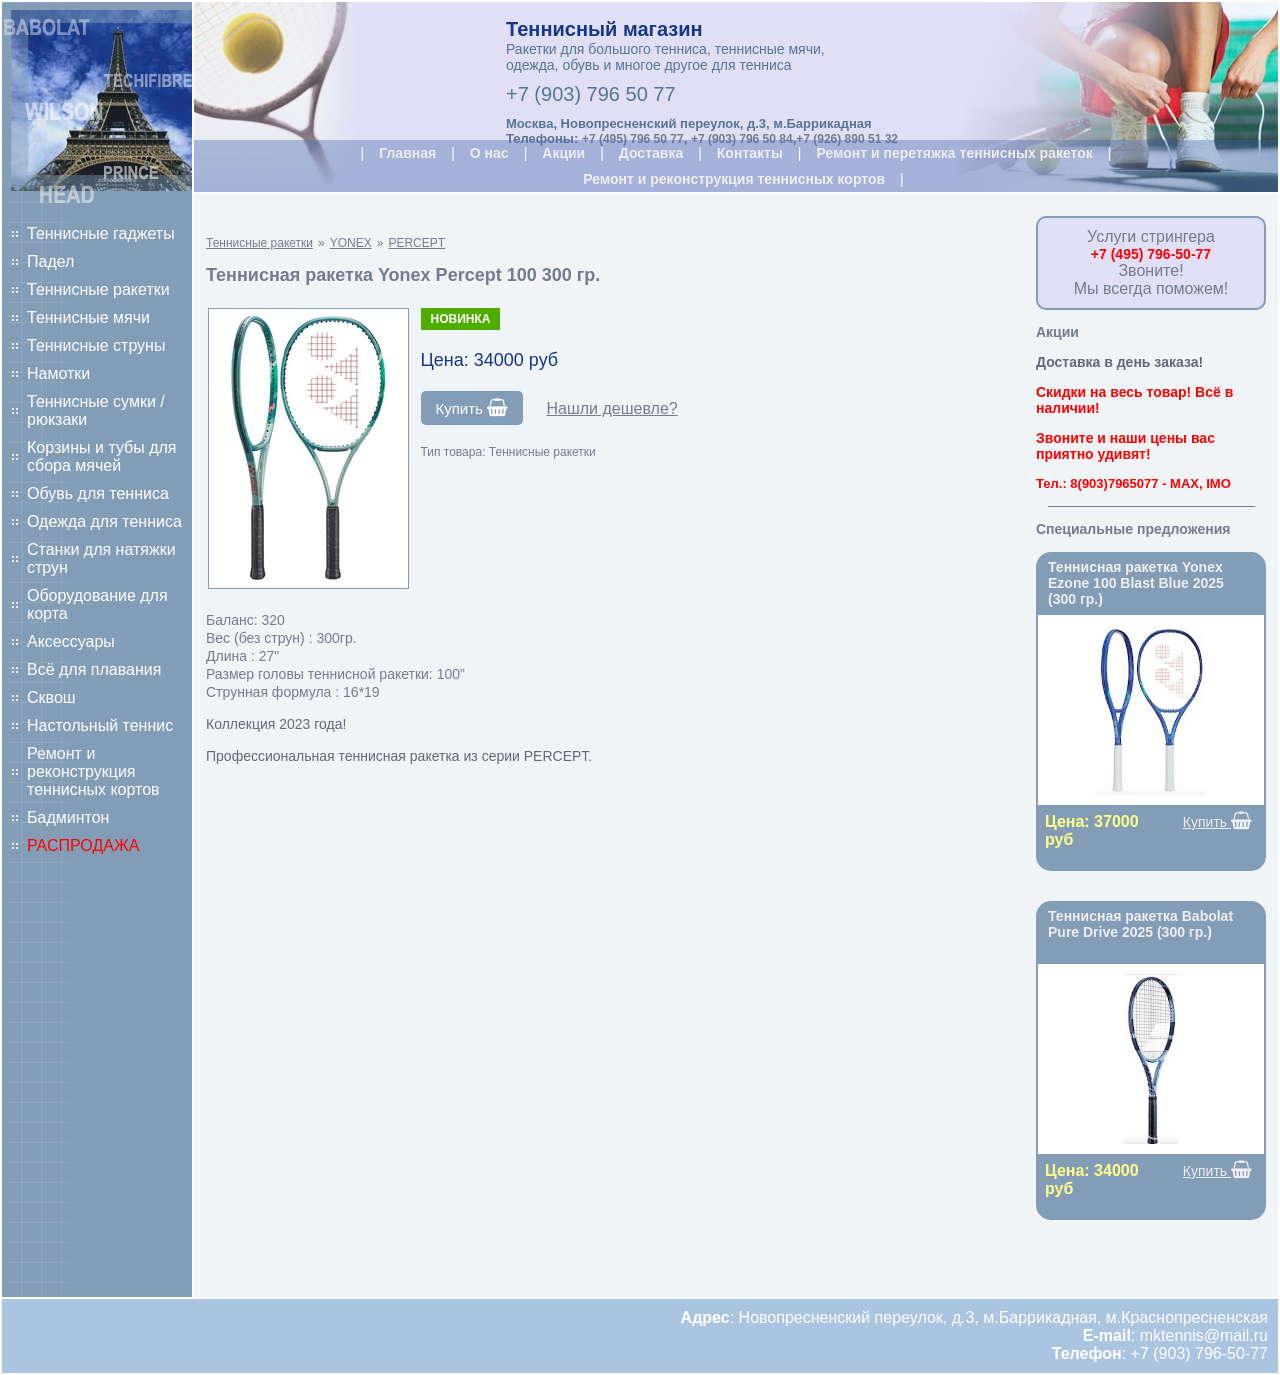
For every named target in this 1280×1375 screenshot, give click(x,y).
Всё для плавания (94, 669)
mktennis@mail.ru (1204, 1335)
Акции (563, 153)
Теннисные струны (96, 345)
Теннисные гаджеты (101, 233)
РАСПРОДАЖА (83, 845)
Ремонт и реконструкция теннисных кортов (93, 771)
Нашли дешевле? (611, 408)
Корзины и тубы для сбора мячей (102, 456)
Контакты (750, 153)
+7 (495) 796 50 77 (633, 139)
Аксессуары (71, 641)
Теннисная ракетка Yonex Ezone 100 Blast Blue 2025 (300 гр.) (1136, 583)
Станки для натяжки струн (101, 558)
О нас (489, 153)
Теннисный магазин (604, 29)
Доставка (651, 153)
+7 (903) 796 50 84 (742, 139)
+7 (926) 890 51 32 (847, 139)
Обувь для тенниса (98, 493)
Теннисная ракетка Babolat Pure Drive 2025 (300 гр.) (1140, 924)
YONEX (351, 243)
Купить (472, 408)
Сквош (51, 697)
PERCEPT (416, 243)
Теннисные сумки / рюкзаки (96, 410)
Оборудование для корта (97, 604)
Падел (50, 261)
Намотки (58, 373)
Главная (407, 153)
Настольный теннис (100, 725)
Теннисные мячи (88, 317)
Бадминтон (68, 817)
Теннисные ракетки (98, 289)
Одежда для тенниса (104, 521)
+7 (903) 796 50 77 (591, 94)
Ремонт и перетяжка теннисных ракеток (954, 153)
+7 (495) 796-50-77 (1151, 254)
